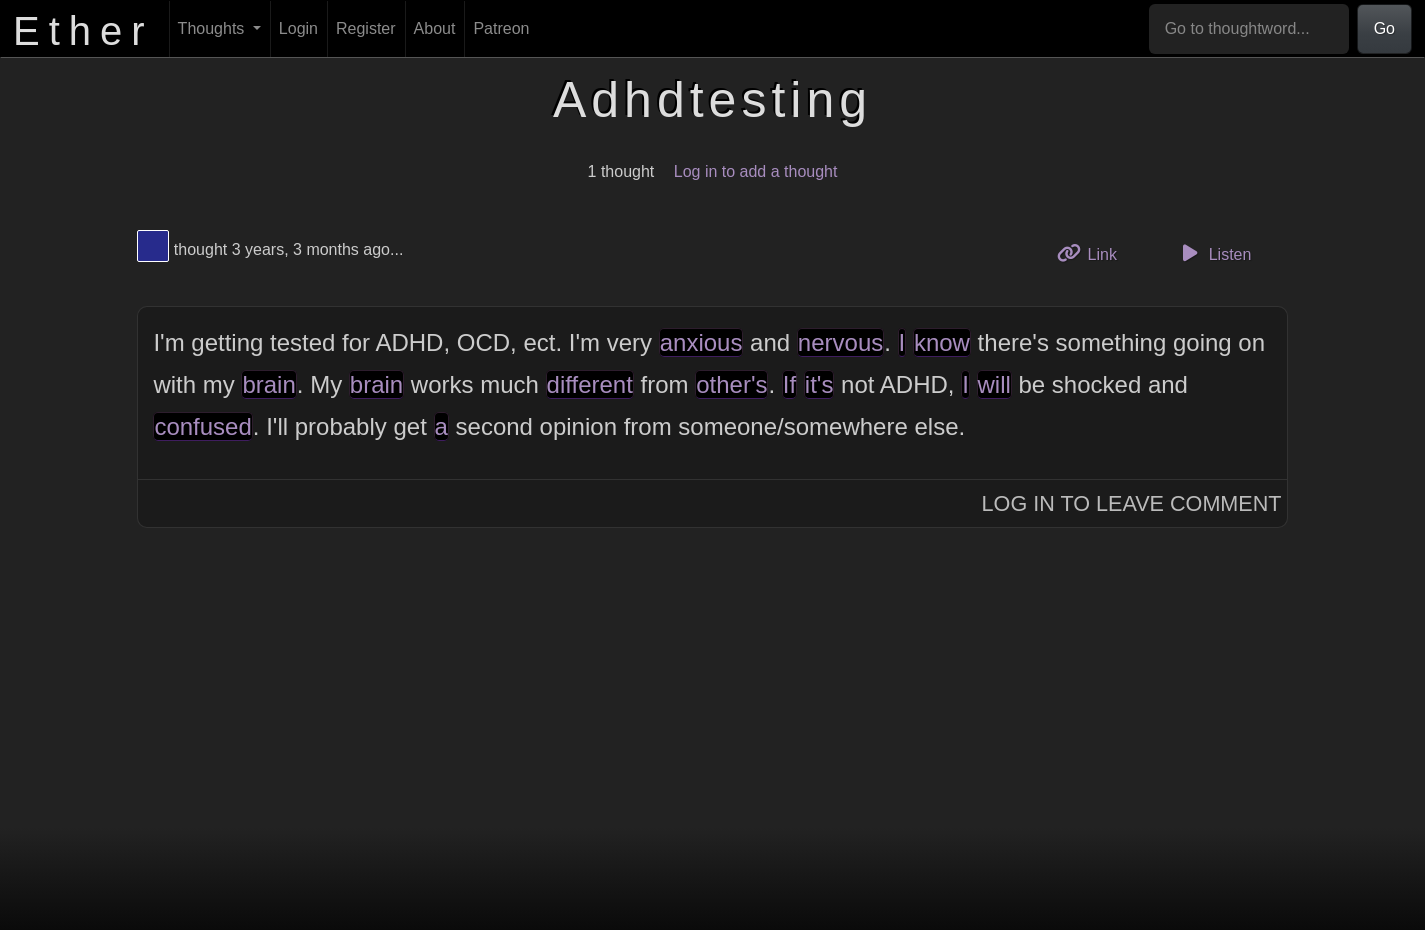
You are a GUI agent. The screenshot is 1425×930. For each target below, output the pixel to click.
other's (731, 384)
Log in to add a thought (756, 171)
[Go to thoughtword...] (1249, 29)
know (942, 342)
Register (366, 28)
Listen (1213, 253)
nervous (840, 342)
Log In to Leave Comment (1132, 503)
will (994, 384)
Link (1094, 252)
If (789, 384)
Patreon (501, 28)
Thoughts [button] (213, 28)
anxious (701, 342)
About (435, 28)
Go (1384, 28)
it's (819, 384)
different (590, 384)
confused (202, 426)
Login (298, 28)
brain (268, 384)
